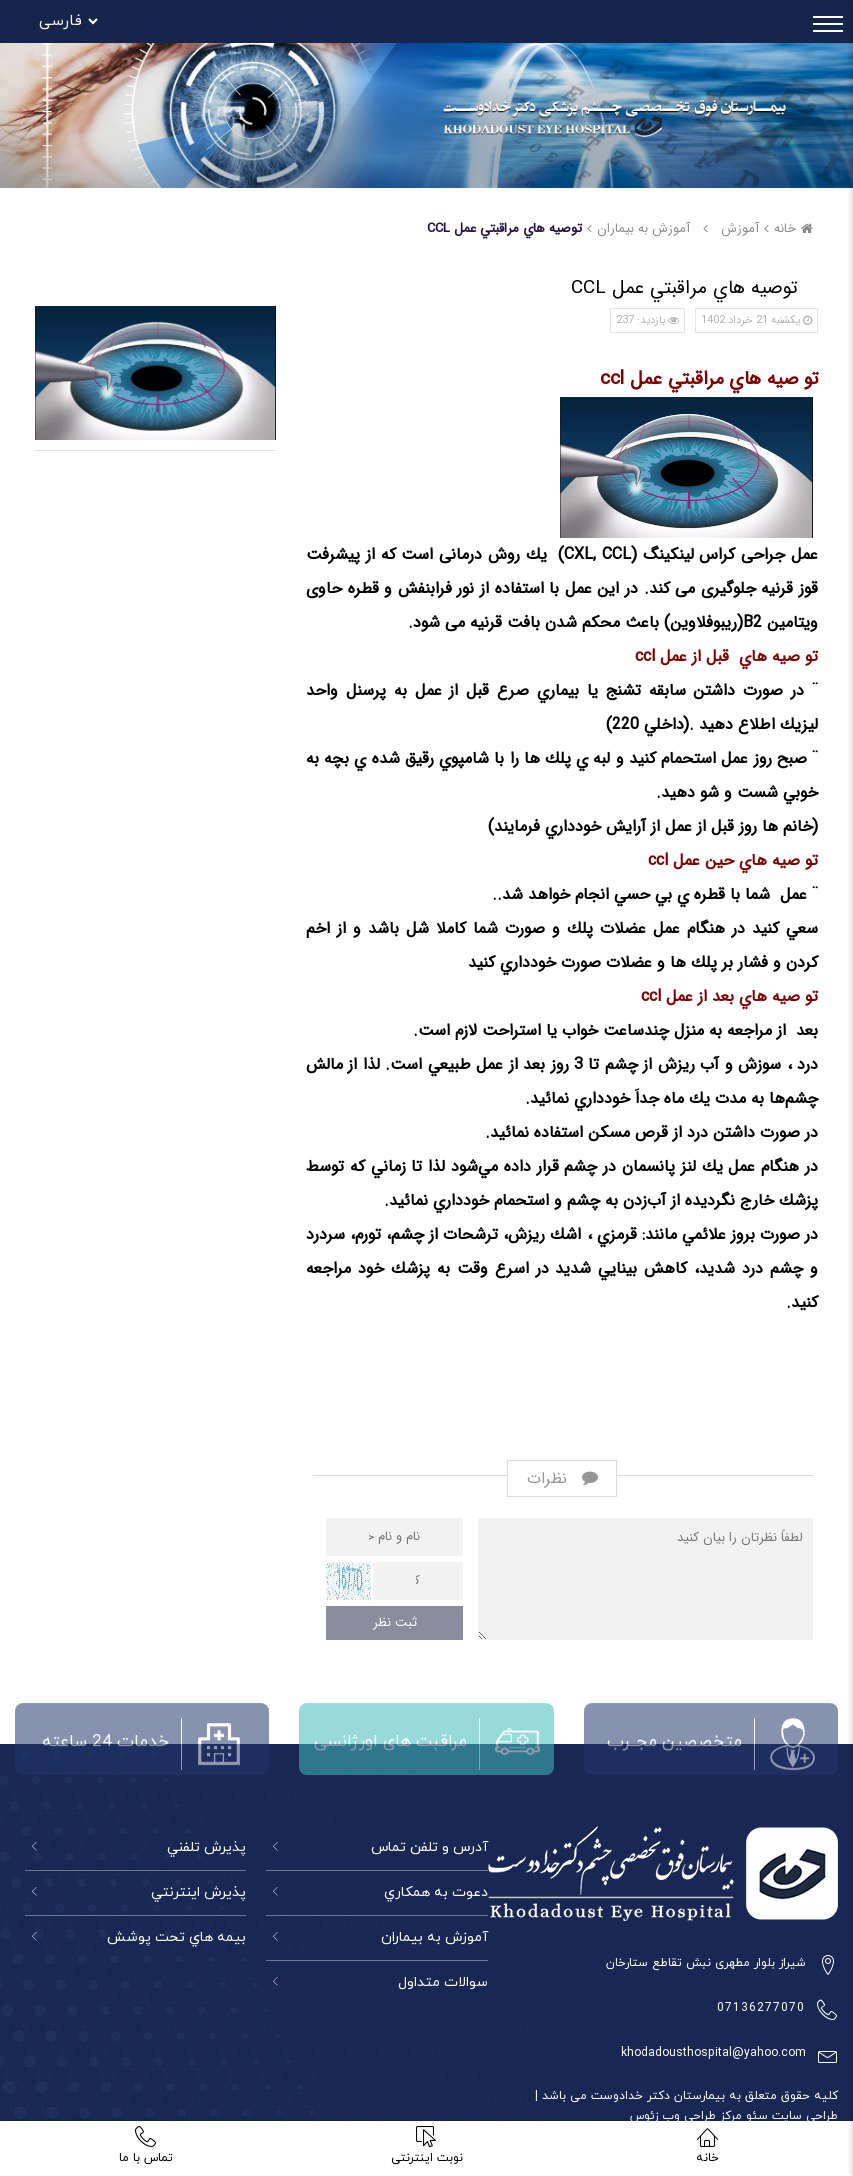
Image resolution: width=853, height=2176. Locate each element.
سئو (755, 2116)
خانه (796, 228)
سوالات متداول (443, 1982)
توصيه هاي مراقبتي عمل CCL (504, 228)
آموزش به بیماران (434, 1937)
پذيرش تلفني (206, 1847)
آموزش (740, 228)
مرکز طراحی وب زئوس (686, 2116)
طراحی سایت (803, 2116)
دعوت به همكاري (436, 1892)
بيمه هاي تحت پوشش (176, 1937)
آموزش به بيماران (643, 228)
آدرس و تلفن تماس (429, 1847)
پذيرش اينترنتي (198, 1892)
